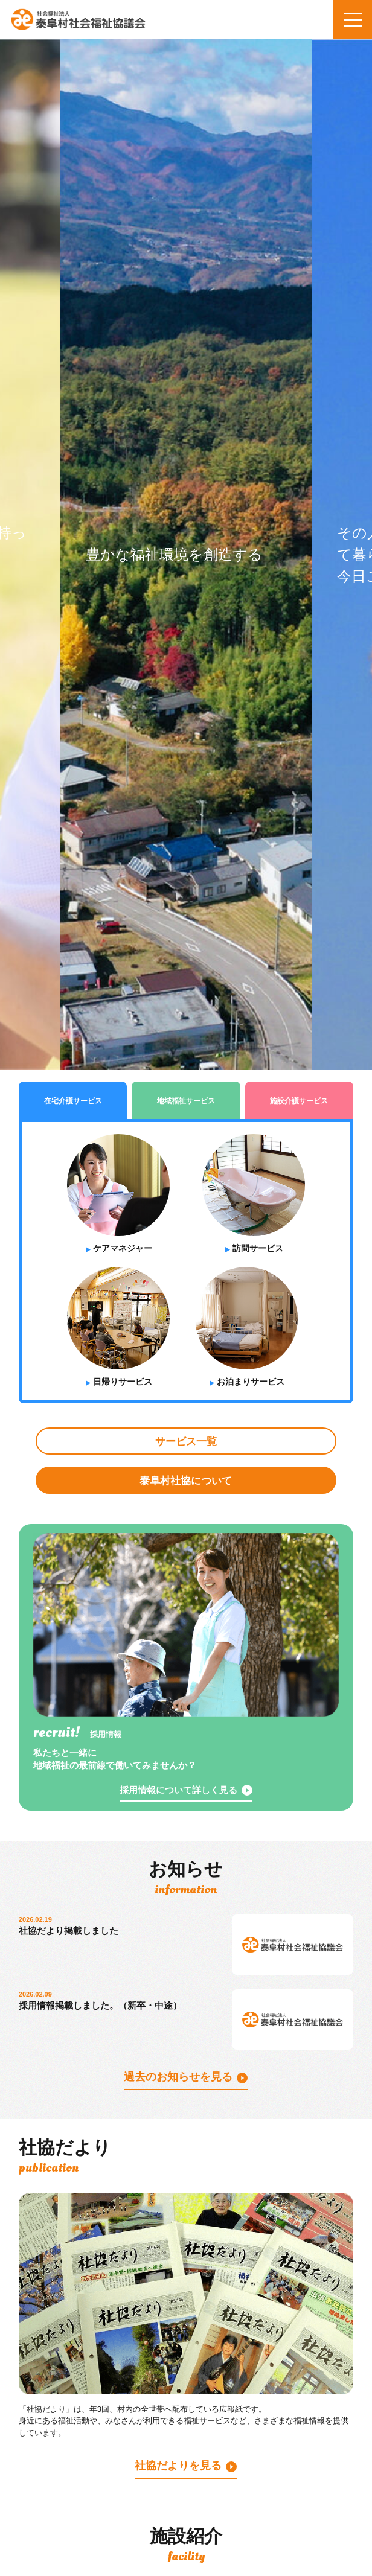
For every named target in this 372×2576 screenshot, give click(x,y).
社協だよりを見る (178, 2466)
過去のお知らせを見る (178, 2077)
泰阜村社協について (186, 1481)
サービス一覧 (186, 1441)
